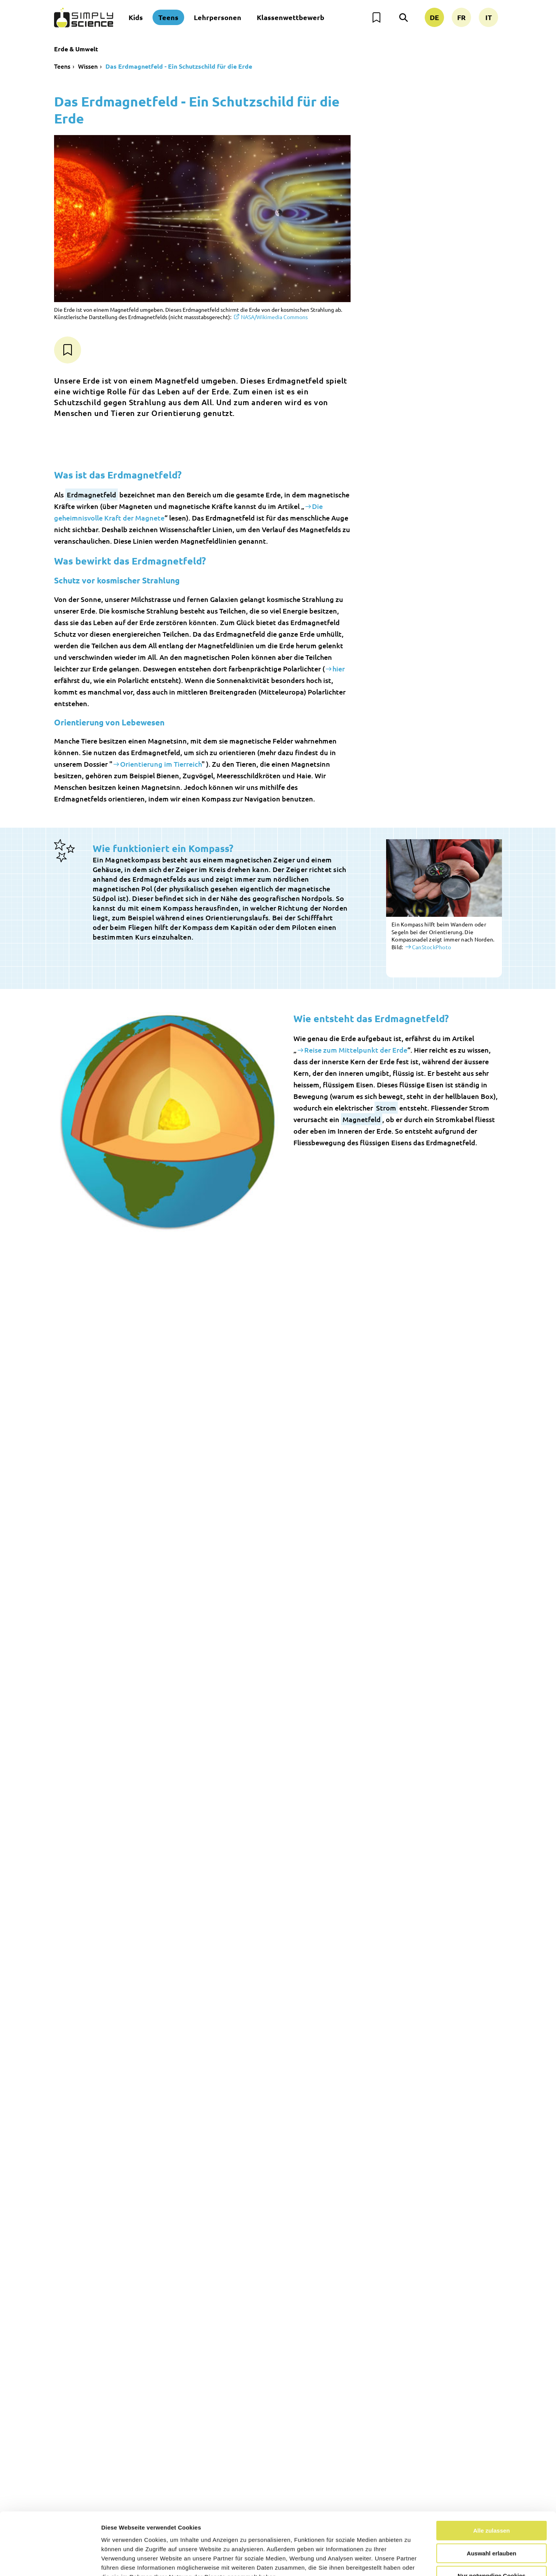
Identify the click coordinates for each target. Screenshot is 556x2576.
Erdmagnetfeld (91, 494)
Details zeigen (410, 2560)
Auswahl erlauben (491, 2504)
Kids (136, 17)
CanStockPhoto (431, 946)
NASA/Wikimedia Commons (274, 316)
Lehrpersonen (217, 17)
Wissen (88, 66)
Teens (168, 17)
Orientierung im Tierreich (161, 763)
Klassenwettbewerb (290, 17)
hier (338, 668)
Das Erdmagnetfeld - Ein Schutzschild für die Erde (178, 66)
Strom (386, 1107)
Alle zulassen (491, 2481)
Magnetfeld (361, 1119)
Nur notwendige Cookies (491, 2527)
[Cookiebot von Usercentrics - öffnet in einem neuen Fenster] (50, 2561)
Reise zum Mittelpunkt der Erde (355, 1049)
